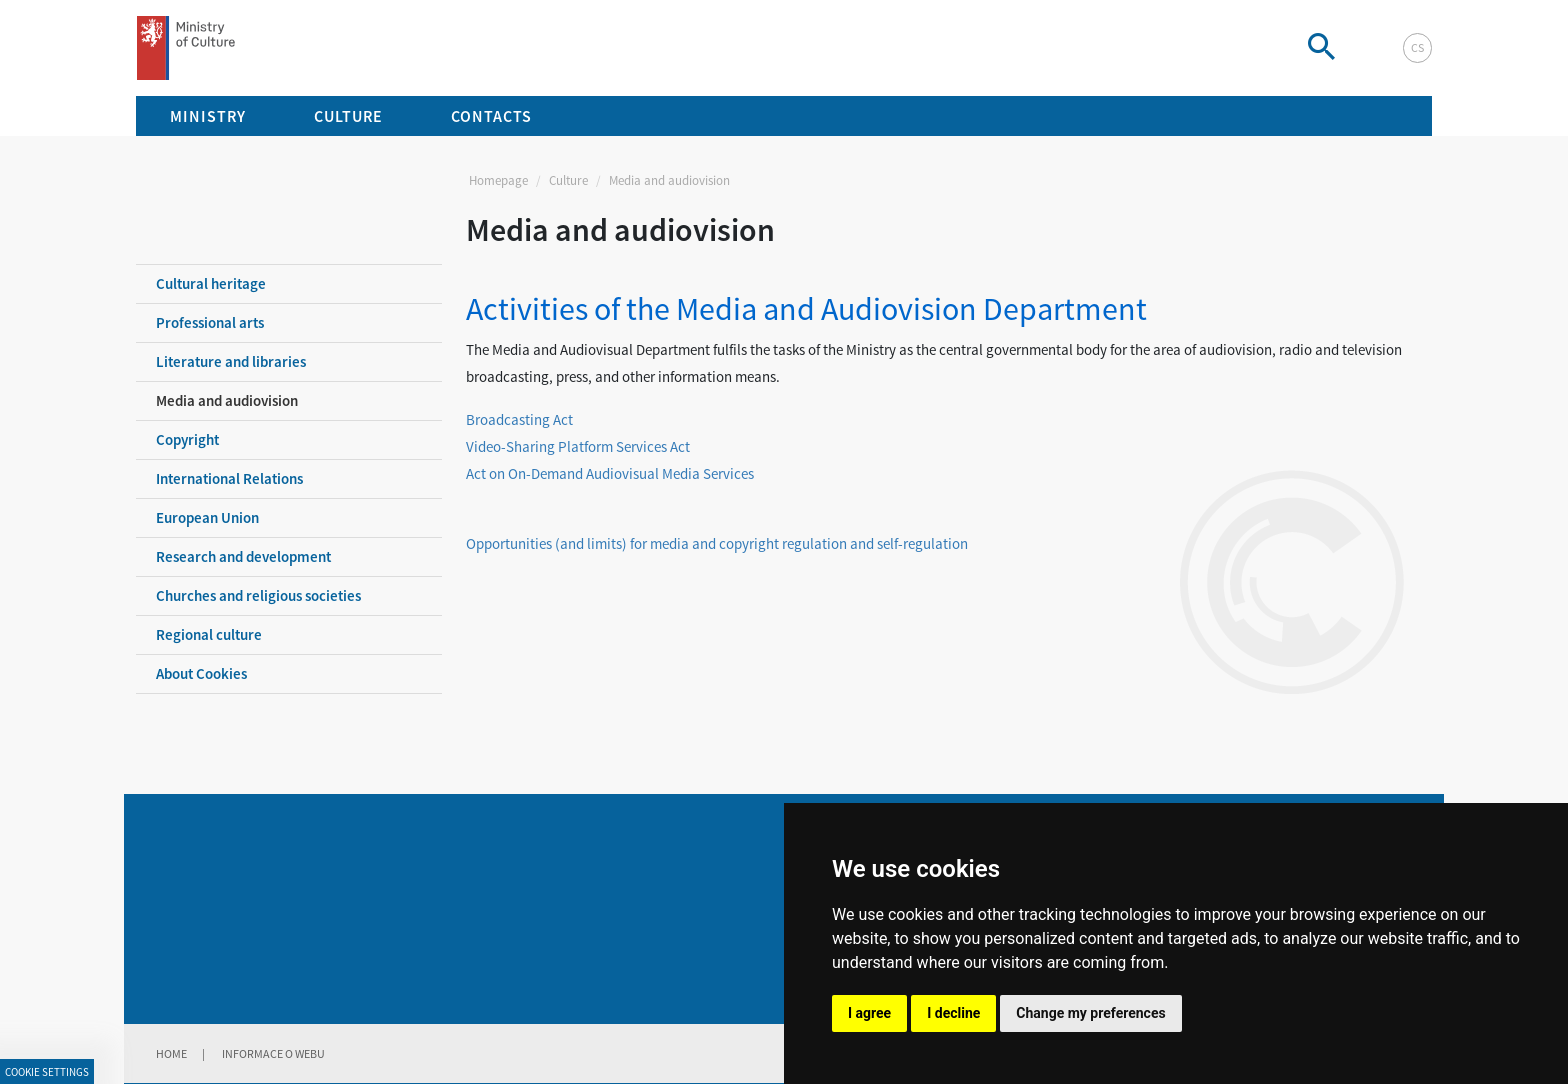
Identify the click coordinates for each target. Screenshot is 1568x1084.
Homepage (498, 180)
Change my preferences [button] (1090, 1013)
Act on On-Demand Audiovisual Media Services (610, 473)
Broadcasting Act (519, 419)
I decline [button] (953, 1013)
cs (1417, 47)
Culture (568, 180)
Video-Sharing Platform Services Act (578, 446)
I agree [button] (869, 1013)
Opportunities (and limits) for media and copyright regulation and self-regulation (717, 543)
